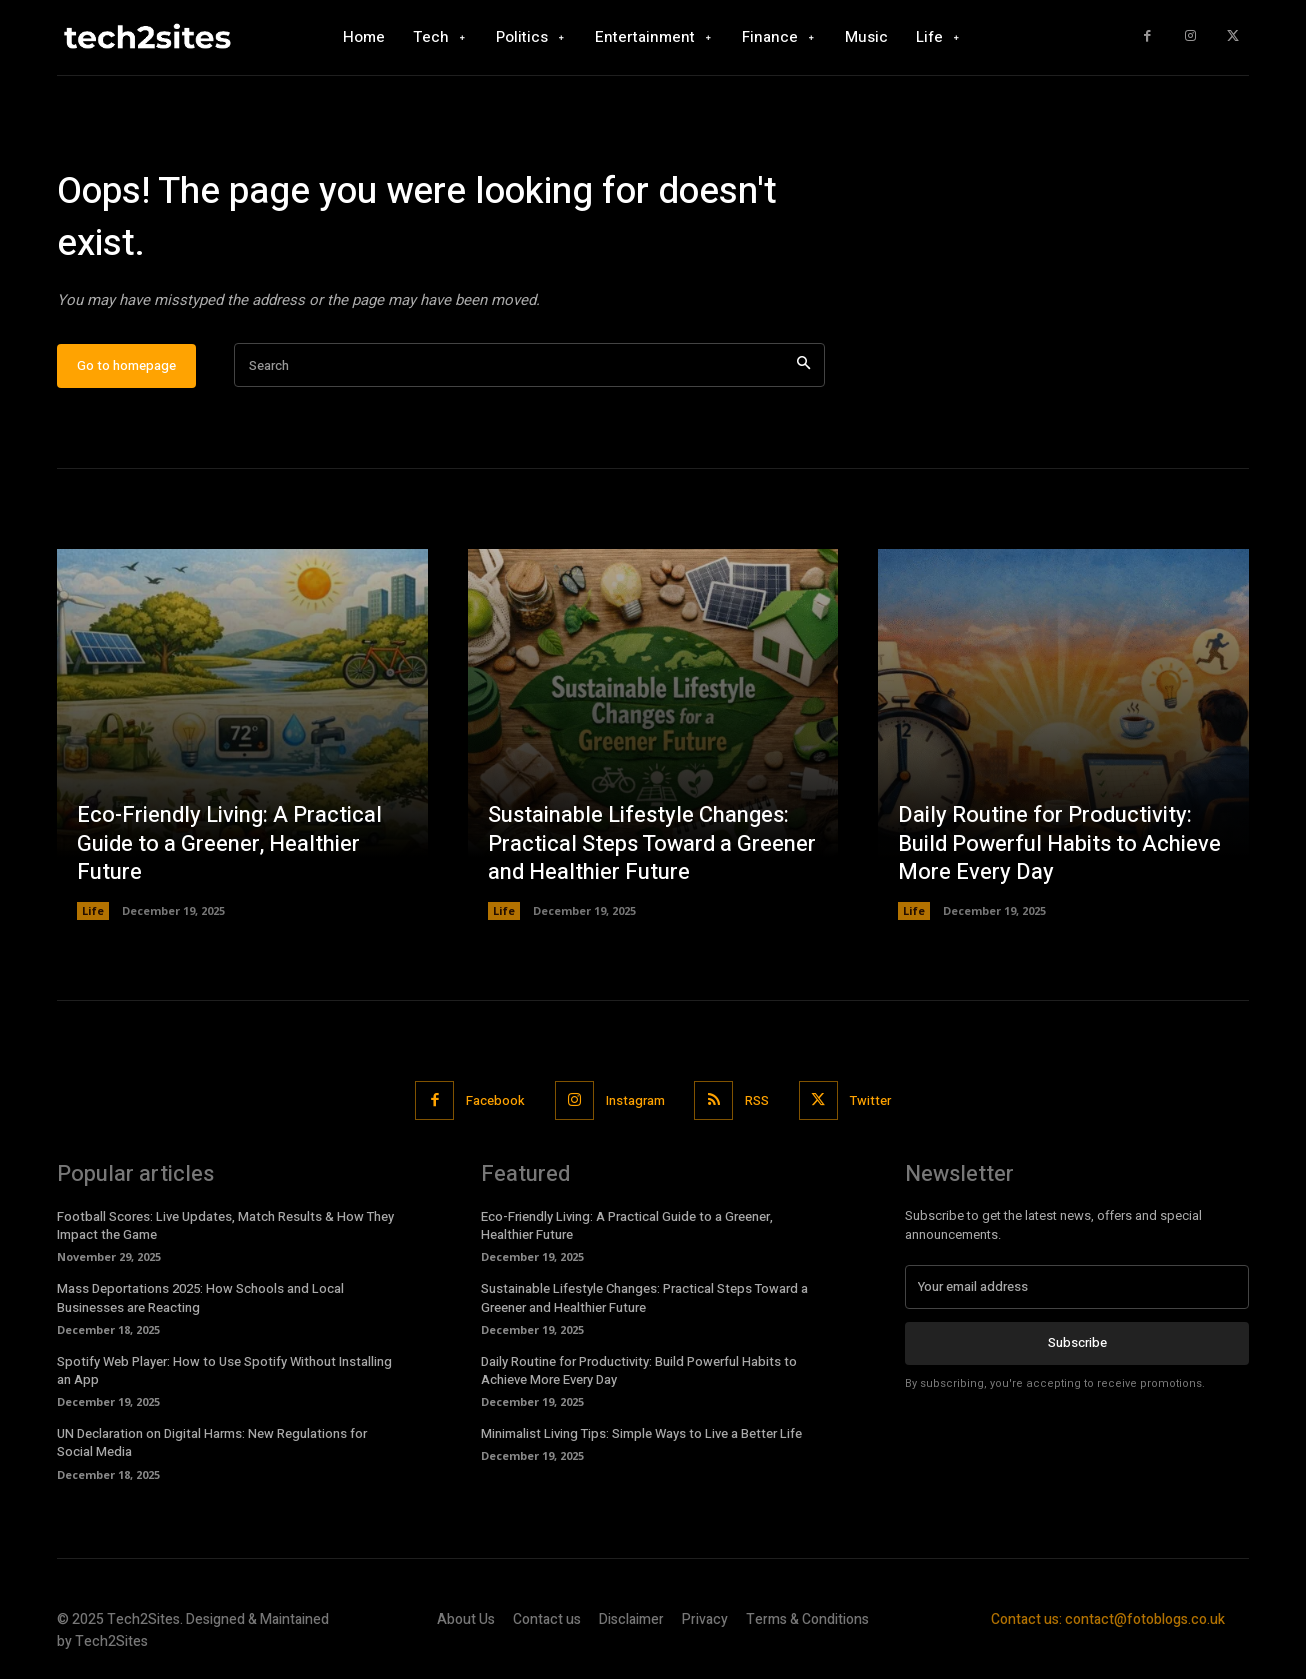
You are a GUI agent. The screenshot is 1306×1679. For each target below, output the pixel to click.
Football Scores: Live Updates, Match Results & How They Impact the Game (225, 1226)
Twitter (871, 1100)
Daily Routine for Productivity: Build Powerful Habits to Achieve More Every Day (1059, 844)
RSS (758, 1100)
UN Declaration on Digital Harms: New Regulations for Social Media (212, 1443)
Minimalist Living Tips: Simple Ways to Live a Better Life (641, 1434)
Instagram (635, 1100)
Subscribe (1077, 1343)
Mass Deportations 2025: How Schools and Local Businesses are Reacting (200, 1298)
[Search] (803, 366)
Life (93, 911)
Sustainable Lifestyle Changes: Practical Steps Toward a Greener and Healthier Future (652, 844)
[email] (1077, 1288)
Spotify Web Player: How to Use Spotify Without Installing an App (224, 1371)
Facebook (495, 1100)
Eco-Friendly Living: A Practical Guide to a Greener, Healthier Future (229, 844)
